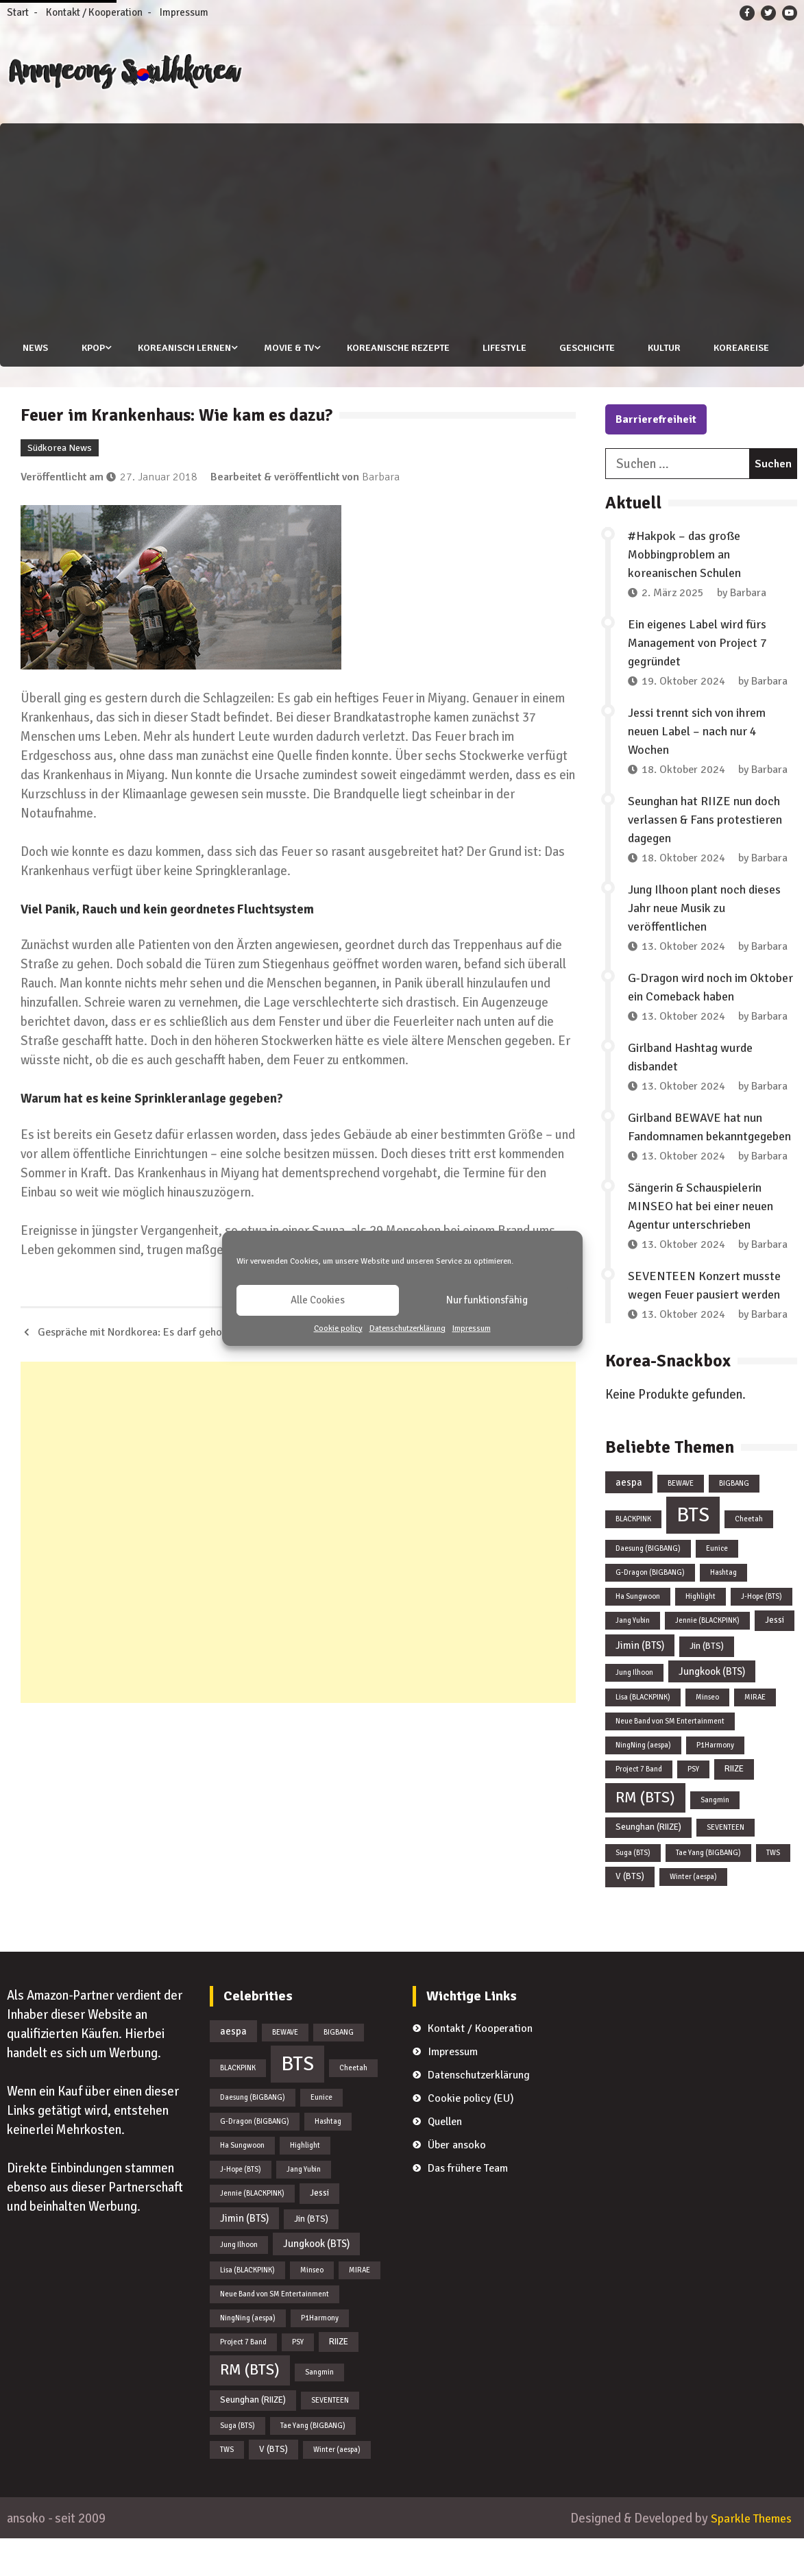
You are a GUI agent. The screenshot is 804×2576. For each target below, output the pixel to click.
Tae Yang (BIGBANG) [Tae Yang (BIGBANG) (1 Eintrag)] (708, 1890)
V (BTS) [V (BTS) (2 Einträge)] (630, 1914)
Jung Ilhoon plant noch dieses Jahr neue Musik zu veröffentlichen (704, 946)
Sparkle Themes (748, 2556)
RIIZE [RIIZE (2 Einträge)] (734, 1806)
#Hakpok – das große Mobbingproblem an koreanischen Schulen (684, 592)
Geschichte (588, 348)
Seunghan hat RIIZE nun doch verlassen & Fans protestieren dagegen (705, 857)
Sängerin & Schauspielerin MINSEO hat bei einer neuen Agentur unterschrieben (700, 1244)
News (33, 348)
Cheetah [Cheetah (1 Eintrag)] (749, 1556)
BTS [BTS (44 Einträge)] (693, 1552)
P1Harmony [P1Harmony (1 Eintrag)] (715, 1782)
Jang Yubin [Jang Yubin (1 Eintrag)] (633, 1658)
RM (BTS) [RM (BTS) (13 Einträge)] (645, 1834)
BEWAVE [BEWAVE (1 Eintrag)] (681, 1521)
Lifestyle (504, 348)
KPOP (91, 348)
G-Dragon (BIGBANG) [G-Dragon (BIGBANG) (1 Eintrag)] (650, 1610)
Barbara (381, 514)
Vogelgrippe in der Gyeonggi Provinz (474, 1370)
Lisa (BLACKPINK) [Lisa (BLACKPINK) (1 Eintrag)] (643, 1734)
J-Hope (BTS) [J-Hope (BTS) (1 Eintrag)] (761, 1634)
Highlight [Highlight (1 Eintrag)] (700, 1634)
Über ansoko (457, 2182)
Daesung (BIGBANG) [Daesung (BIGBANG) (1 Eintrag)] (648, 1586)
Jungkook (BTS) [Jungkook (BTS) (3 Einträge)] (712, 1708)
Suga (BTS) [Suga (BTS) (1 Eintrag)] (633, 1890)
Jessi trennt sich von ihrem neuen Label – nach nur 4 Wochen (697, 769)
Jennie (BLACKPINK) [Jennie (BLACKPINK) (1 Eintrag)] (707, 1658)
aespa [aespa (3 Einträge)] (629, 1520)
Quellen (445, 2159)
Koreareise (48, 385)
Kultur (665, 348)
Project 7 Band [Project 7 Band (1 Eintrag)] (639, 1806)
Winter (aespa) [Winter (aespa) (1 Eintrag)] (693, 1914)
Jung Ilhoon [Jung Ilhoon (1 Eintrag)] (634, 1709)
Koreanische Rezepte (397, 348)
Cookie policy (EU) (471, 2135)
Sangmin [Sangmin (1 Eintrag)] (715, 1836)
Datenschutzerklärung (407, 1328)
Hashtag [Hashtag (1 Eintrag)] (723, 1610)
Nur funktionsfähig (487, 1300)
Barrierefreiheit (656, 457)
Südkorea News (59, 485)
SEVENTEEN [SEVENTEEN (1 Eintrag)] (725, 1865)
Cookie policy (338, 1328)
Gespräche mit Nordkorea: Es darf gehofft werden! (155, 1370)
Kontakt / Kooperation (94, 12)
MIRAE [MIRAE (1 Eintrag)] (755, 1734)
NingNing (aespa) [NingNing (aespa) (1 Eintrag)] (643, 1782)
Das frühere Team (468, 2205)
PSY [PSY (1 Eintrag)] (693, 1806)
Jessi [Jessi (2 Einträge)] (774, 1657)
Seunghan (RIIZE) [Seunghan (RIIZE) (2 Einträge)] (648, 1864)
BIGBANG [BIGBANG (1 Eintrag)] (734, 1521)
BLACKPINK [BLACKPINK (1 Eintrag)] (633, 1556)
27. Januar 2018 (158, 514)
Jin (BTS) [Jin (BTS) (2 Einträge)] (707, 1683)
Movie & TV (288, 348)
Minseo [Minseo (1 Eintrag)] (707, 1734)
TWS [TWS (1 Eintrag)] (773, 1890)
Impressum (471, 1328)
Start (18, 12)
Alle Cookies (318, 1300)
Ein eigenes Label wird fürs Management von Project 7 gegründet (697, 680)
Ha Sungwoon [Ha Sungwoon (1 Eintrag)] (638, 1634)
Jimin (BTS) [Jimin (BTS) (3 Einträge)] (640, 1683)
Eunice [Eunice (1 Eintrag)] (717, 1586)
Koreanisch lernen (183, 348)
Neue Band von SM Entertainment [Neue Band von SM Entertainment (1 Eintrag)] (670, 1758)
